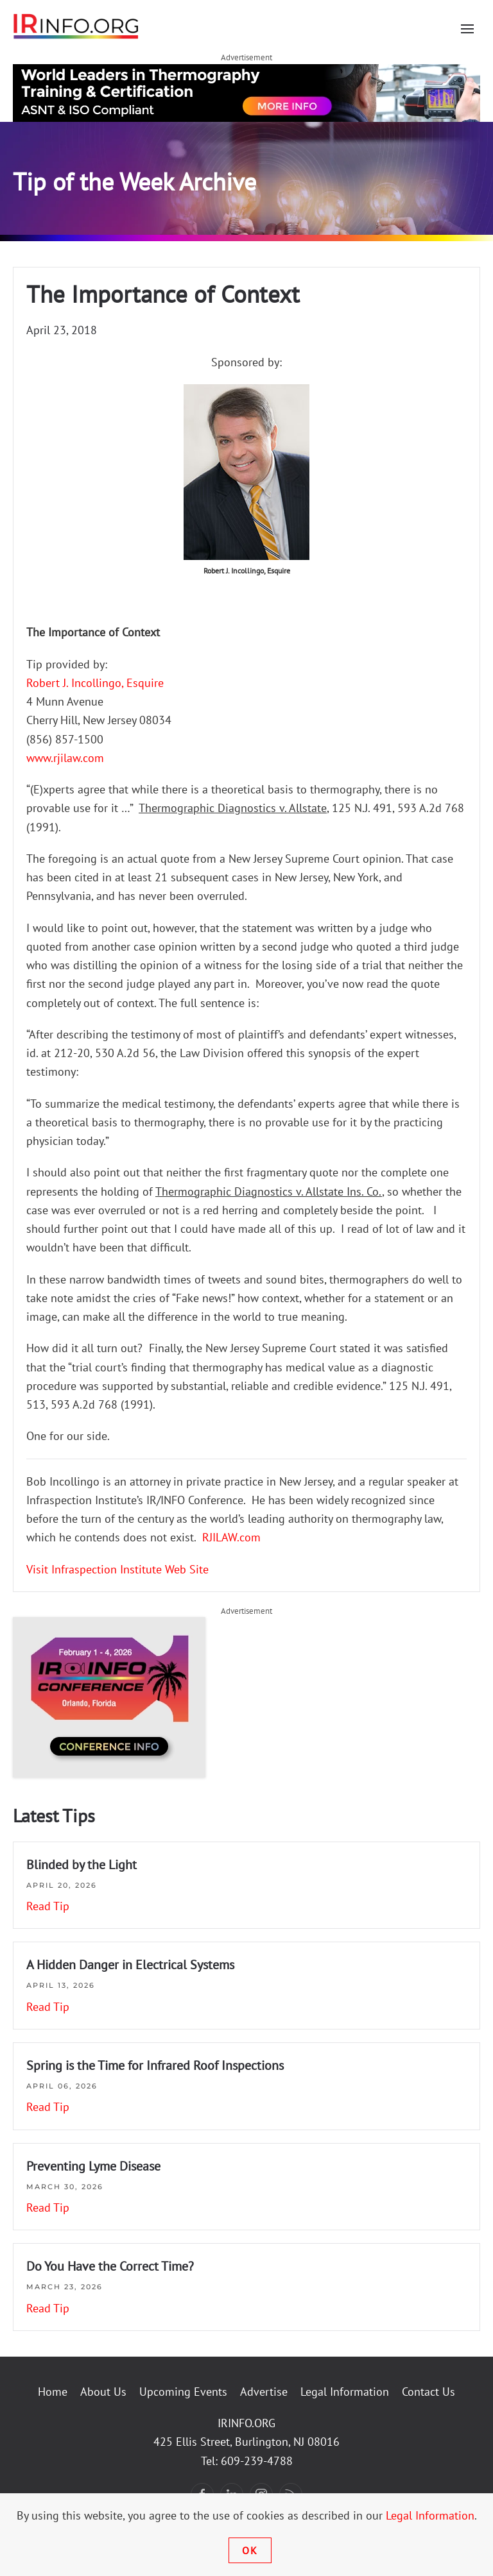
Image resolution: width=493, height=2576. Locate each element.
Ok (250, 2550)
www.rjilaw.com (65, 757)
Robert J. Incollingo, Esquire (95, 682)
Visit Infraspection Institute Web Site (117, 1569)
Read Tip (47, 1906)
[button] (467, 29)
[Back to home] (76, 25)
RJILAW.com (231, 1537)
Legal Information (344, 2391)
